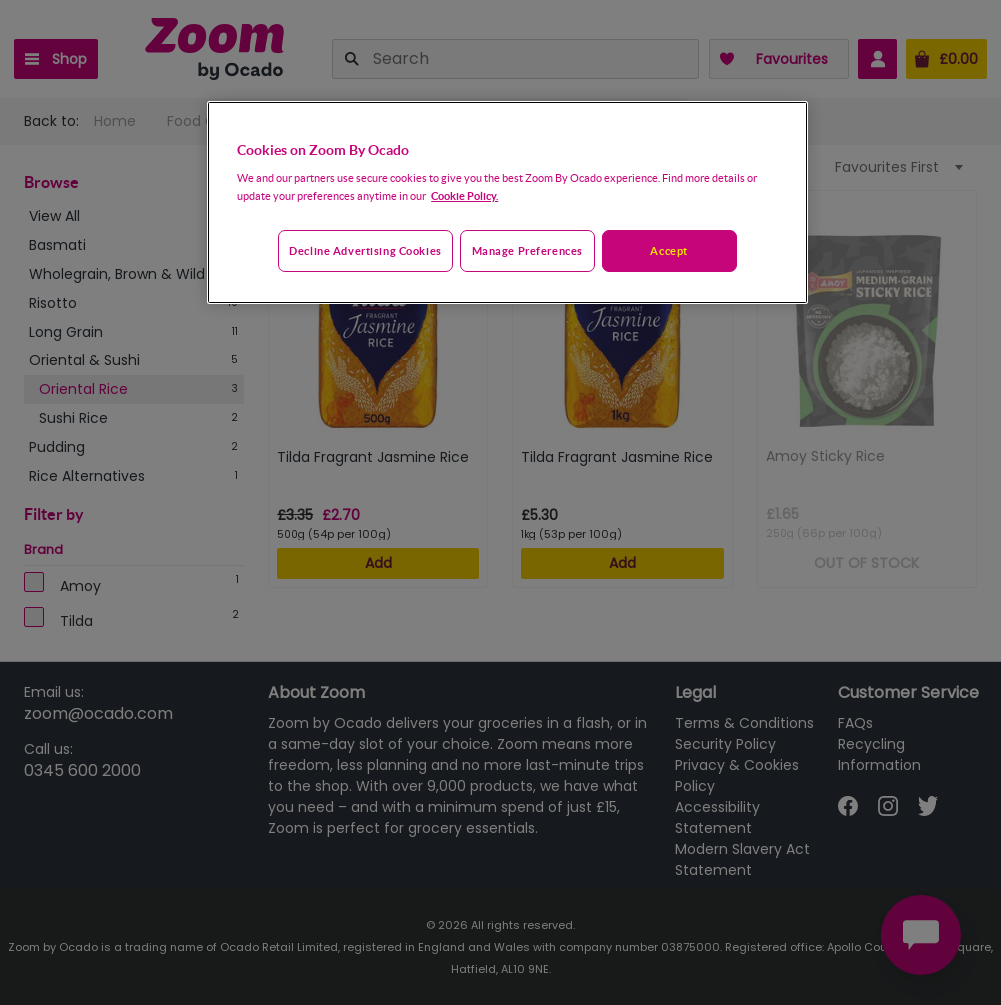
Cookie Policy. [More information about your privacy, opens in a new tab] (464, 195)
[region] (507, 203)
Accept (668, 250)
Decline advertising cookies (365, 250)
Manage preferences (527, 250)
